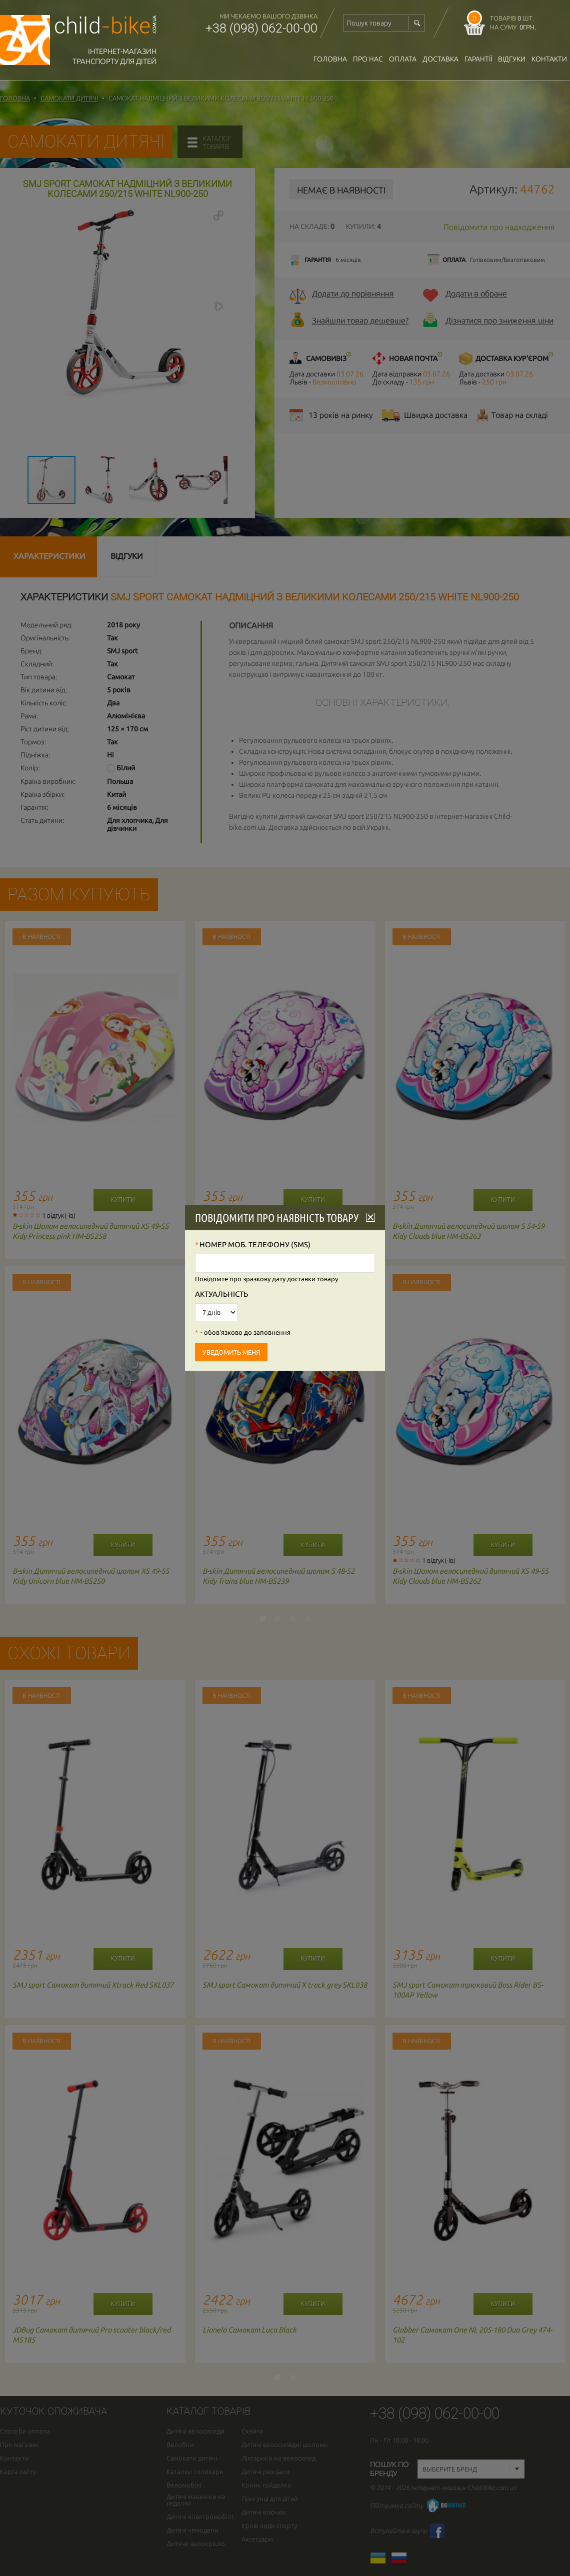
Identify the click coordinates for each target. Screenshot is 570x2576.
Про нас (368, 59)
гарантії (478, 59)
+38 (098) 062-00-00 (262, 28)
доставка (440, 59)
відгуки (512, 59)
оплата (402, 59)
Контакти (549, 59)
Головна (330, 59)
